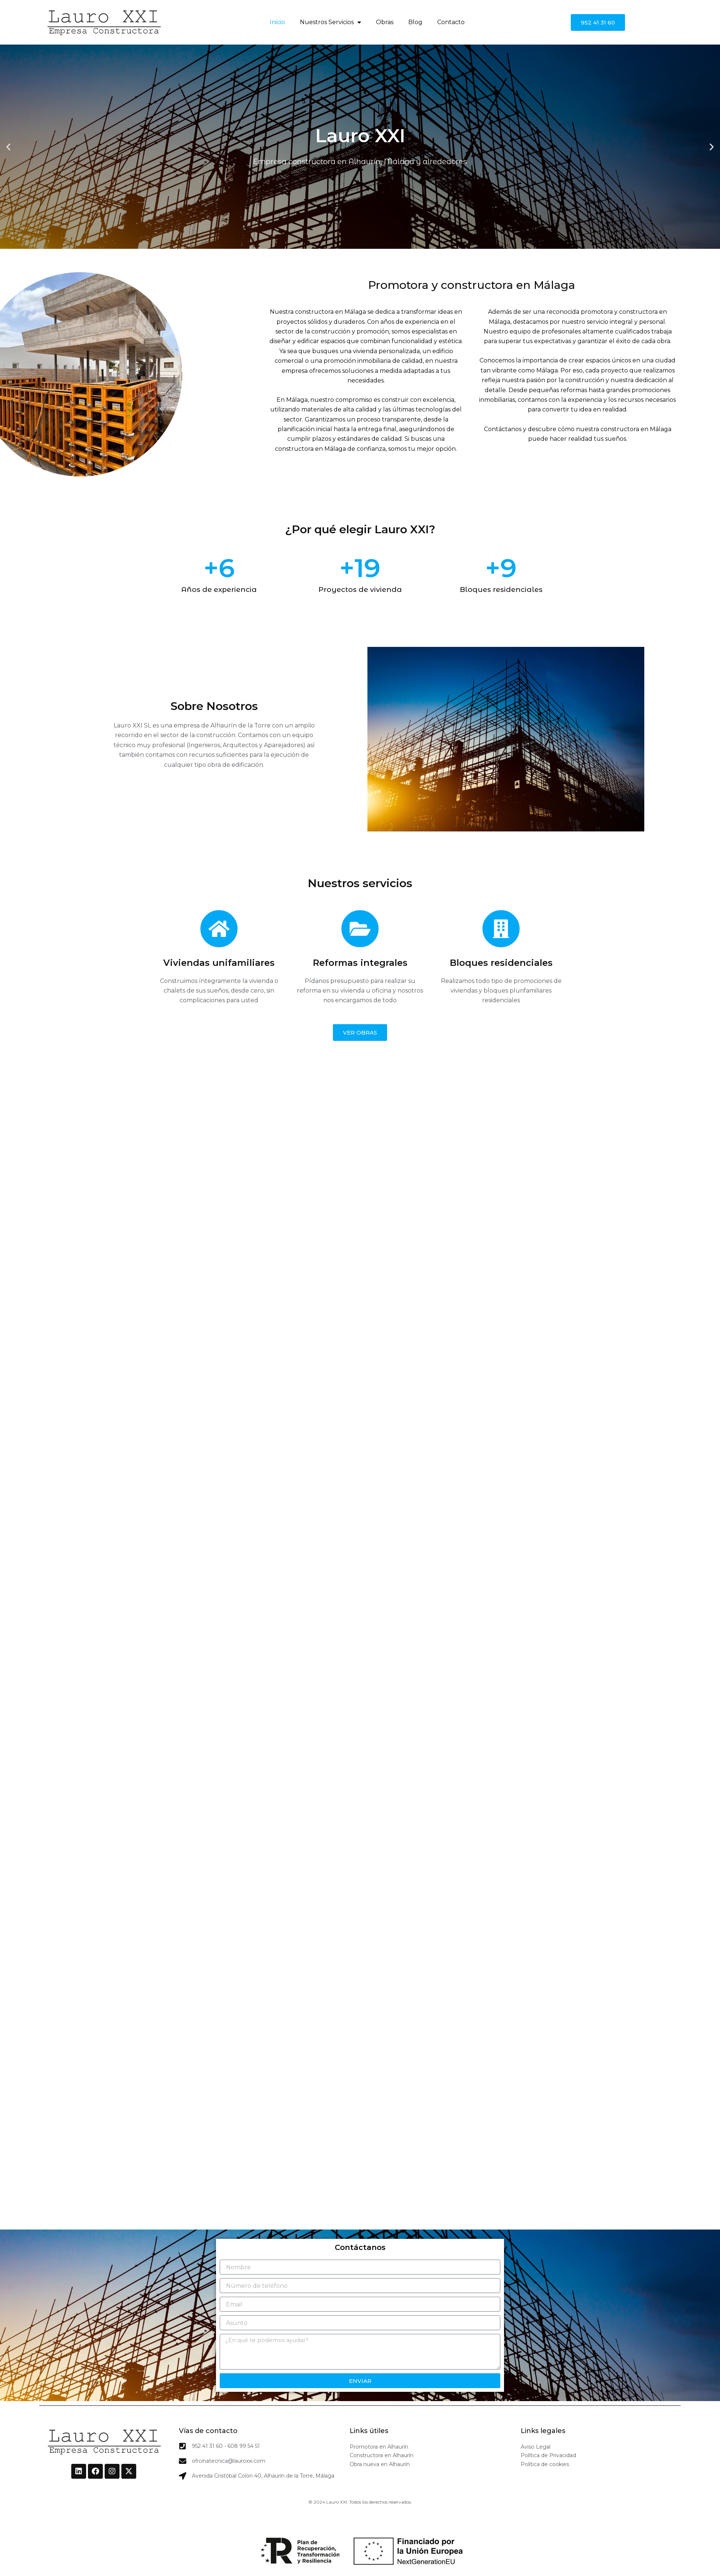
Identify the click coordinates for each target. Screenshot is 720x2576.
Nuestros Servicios (330, 22)
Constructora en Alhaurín (381, 2455)
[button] (8, 147)
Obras (384, 22)
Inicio (277, 22)
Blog (415, 22)
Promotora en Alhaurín (379, 2446)
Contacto (451, 22)
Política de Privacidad (548, 2455)
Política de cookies (545, 2464)
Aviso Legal (535, 2446)
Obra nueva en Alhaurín (380, 2464)
